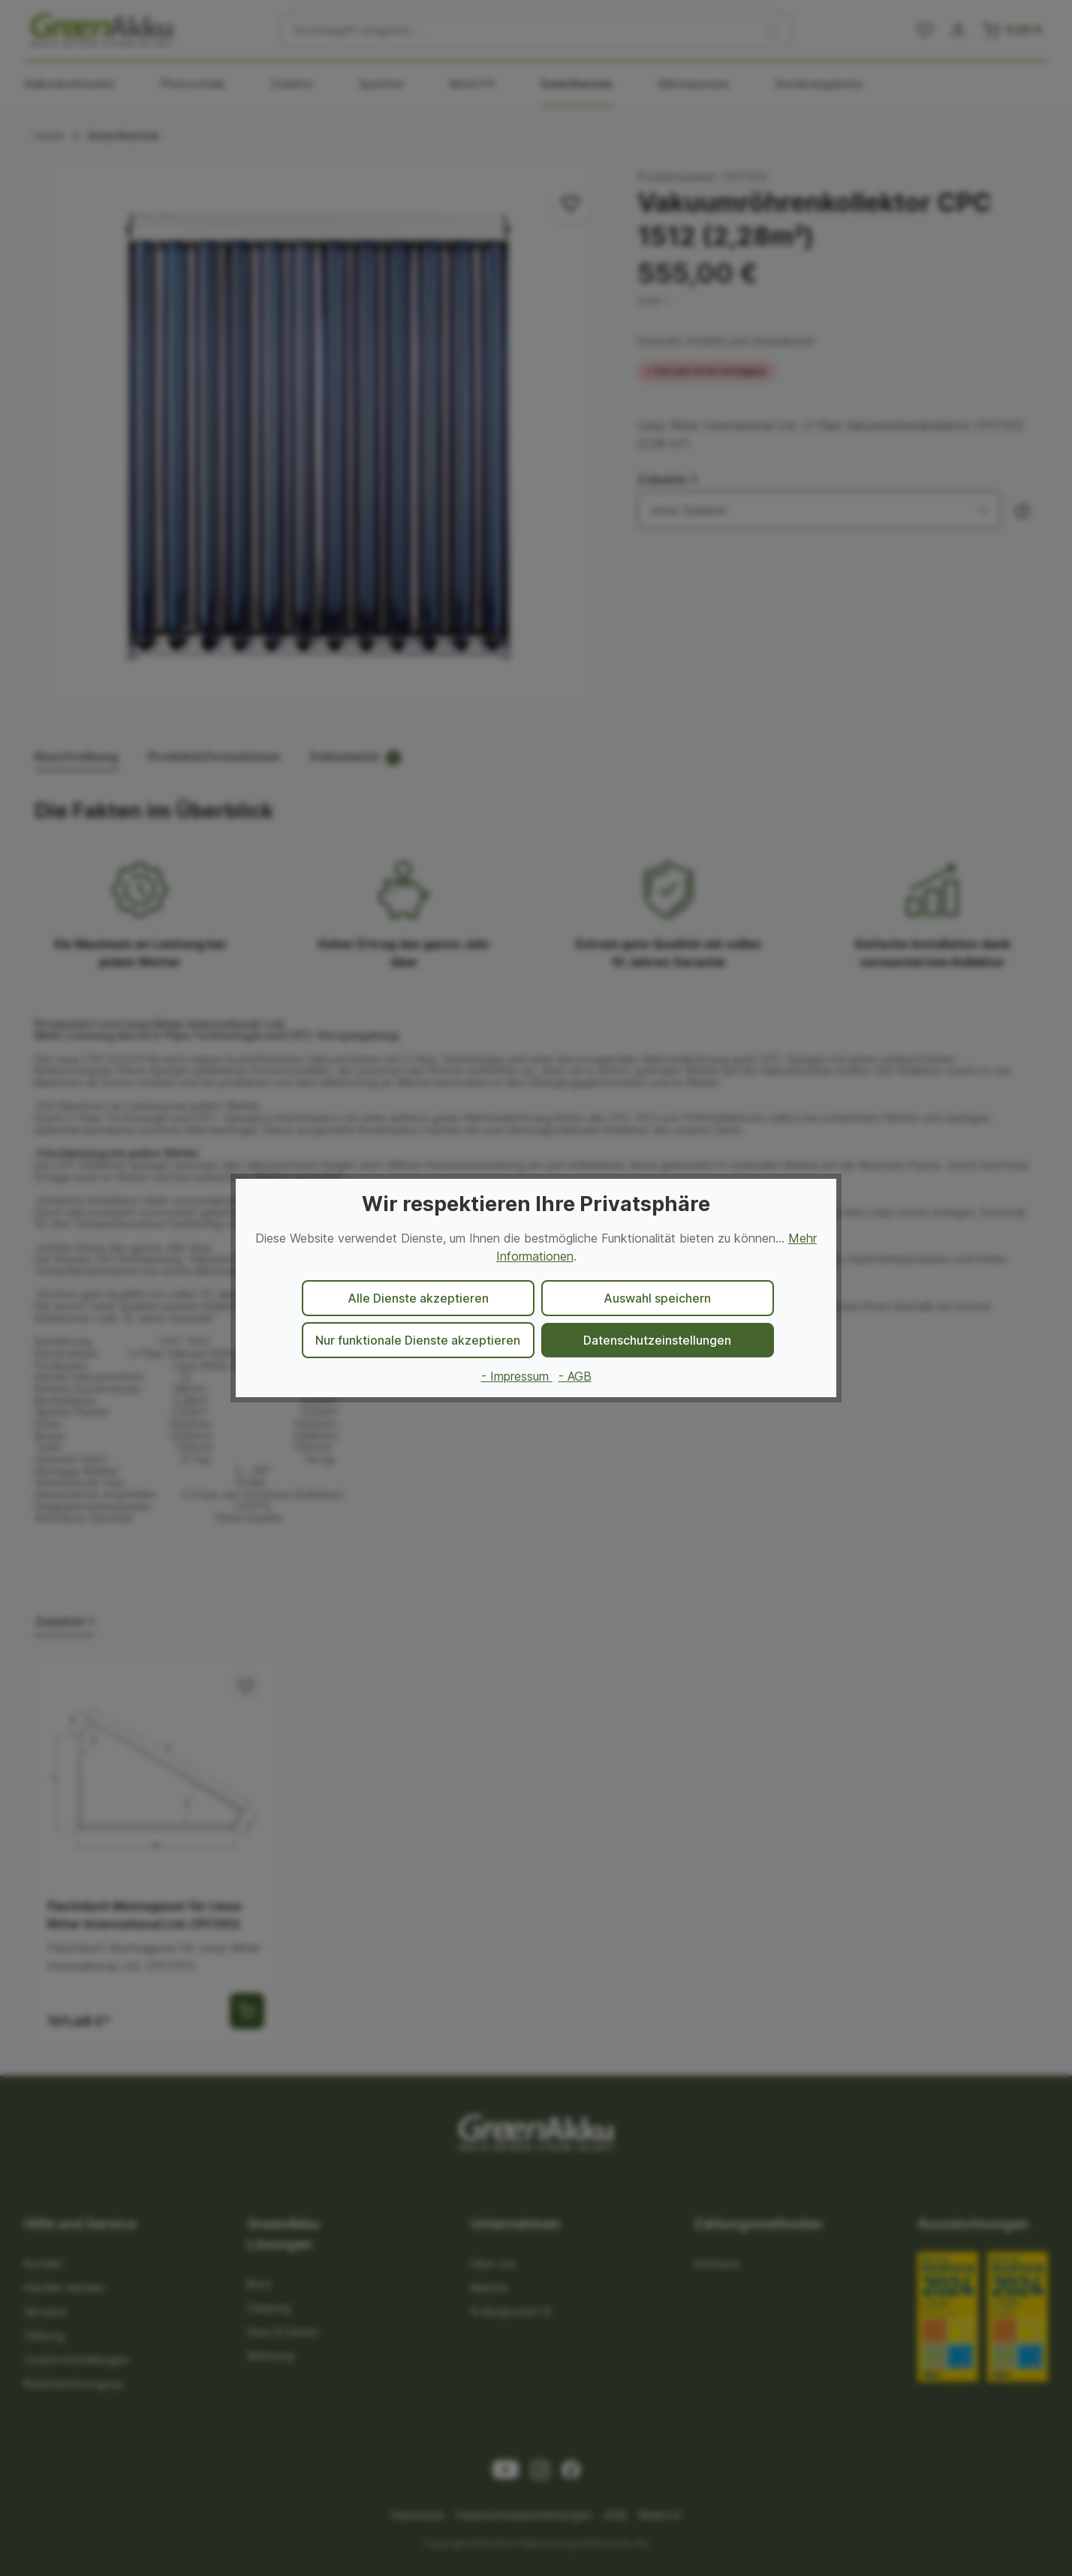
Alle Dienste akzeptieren (418, 1298)
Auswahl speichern (657, 1298)
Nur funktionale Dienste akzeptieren (417, 1340)
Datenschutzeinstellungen (657, 1340)
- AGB (575, 1376)
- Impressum (517, 1376)
